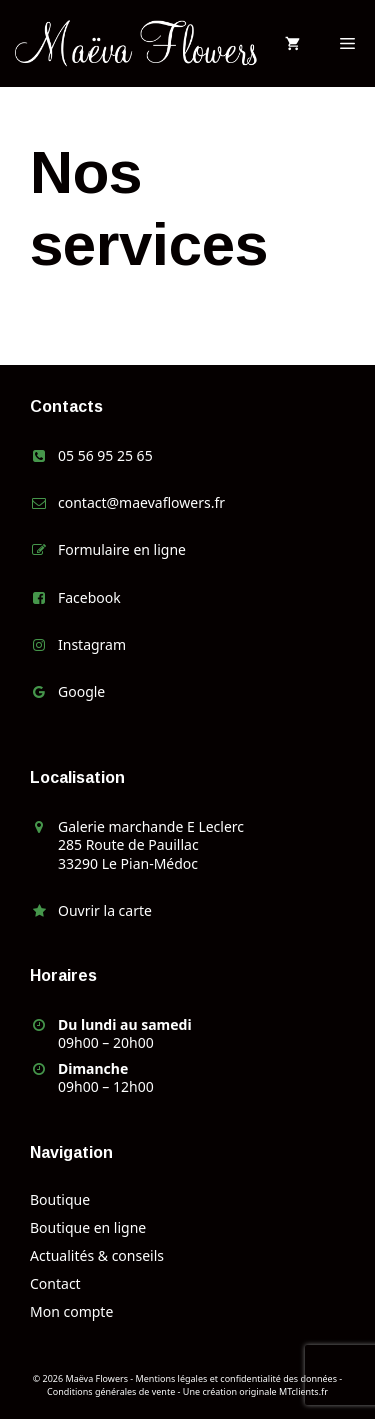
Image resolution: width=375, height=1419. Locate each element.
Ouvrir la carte (105, 910)
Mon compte (71, 1311)
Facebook (89, 597)
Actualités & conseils (97, 1255)
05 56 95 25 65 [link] (105, 455)
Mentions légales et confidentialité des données (236, 1378)
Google (81, 691)
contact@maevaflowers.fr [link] (141, 502)
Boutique (60, 1199)
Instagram (92, 644)
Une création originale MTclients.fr (255, 1391)
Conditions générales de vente (111, 1391)
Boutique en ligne (88, 1227)
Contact (55, 1283)
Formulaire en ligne (122, 549)
